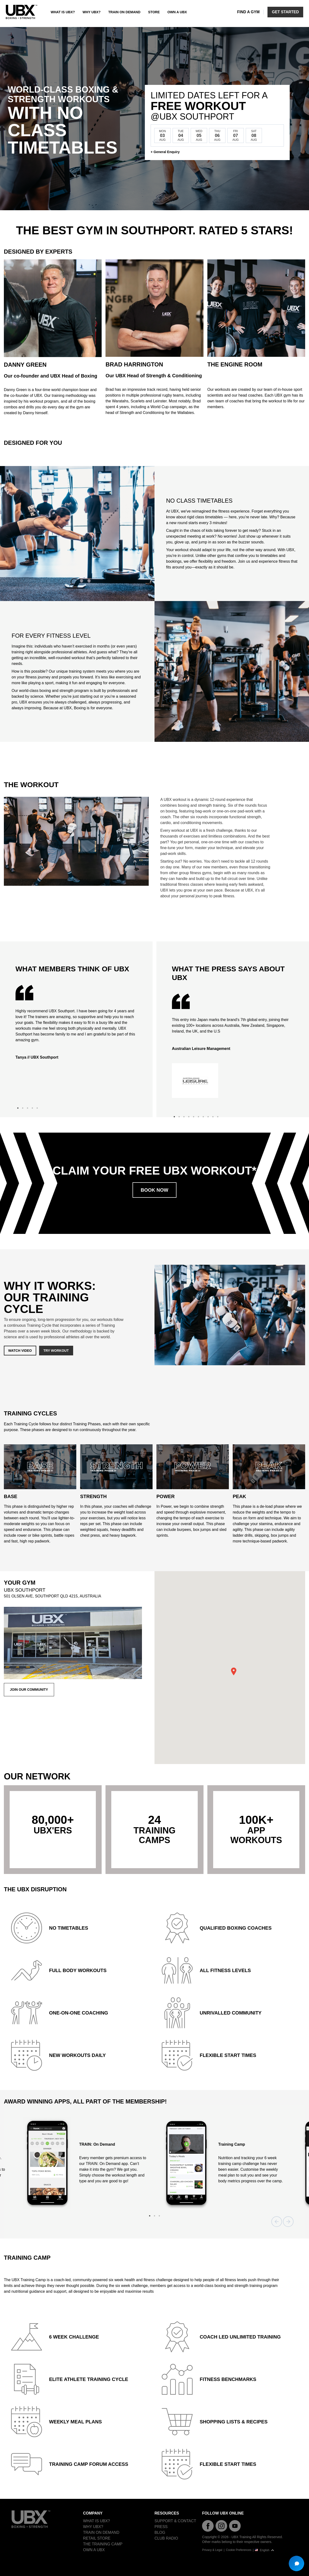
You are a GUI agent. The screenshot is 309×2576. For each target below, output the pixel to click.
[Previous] (276, 2221)
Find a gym (248, 12)
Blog (159, 2532)
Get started (285, 12)
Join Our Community (29, 1689)
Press (161, 2527)
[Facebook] (208, 2526)
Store (154, 12)
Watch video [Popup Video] (20, 1350)
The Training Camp (102, 2544)
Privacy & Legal (212, 2550)
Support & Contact (175, 2521)
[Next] (288, 2221)
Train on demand (124, 12)
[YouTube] (235, 2526)
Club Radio (166, 2538)
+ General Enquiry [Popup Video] (165, 152)
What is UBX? (63, 12)
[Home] (21, 12)
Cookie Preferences (238, 2550)
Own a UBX (177, 12)
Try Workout (56, 1350)
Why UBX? (91, 12)
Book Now (154, 1190)
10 (217, 1116)
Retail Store (97, 2538)
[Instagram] (221, 2526)
